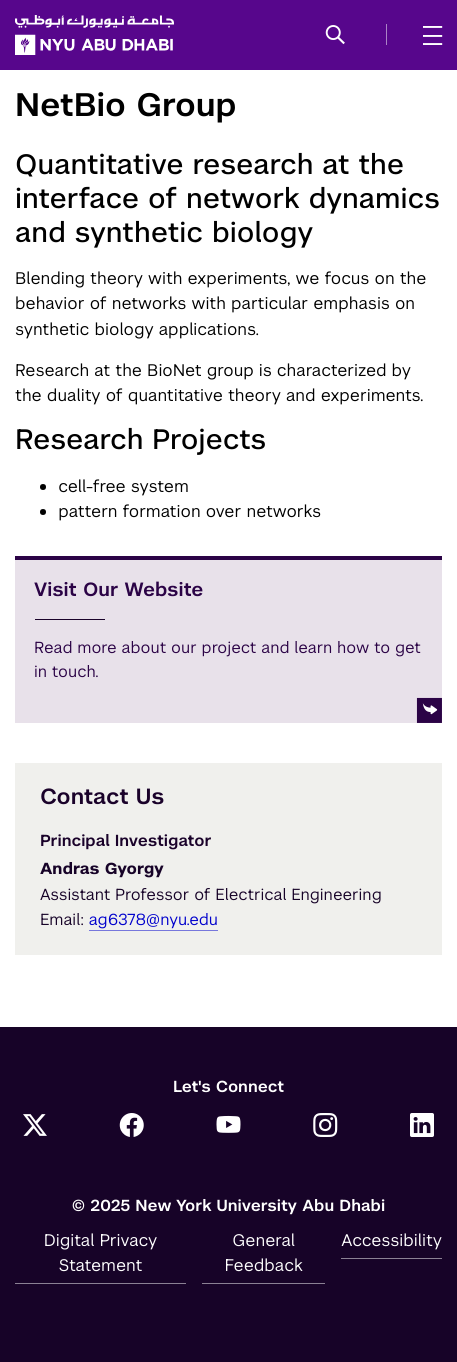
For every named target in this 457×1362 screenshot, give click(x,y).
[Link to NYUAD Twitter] (35, 1127)
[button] (335, 36)
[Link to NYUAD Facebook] (132, 1127)
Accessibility (391, 1240)
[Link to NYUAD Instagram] (325, 1127)
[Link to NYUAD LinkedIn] (422, 1127)
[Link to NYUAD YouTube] (229, 1127)
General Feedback (264, 1252)
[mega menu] (426, 35)
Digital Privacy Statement (101, 1252)
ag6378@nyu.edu (153, 919)
